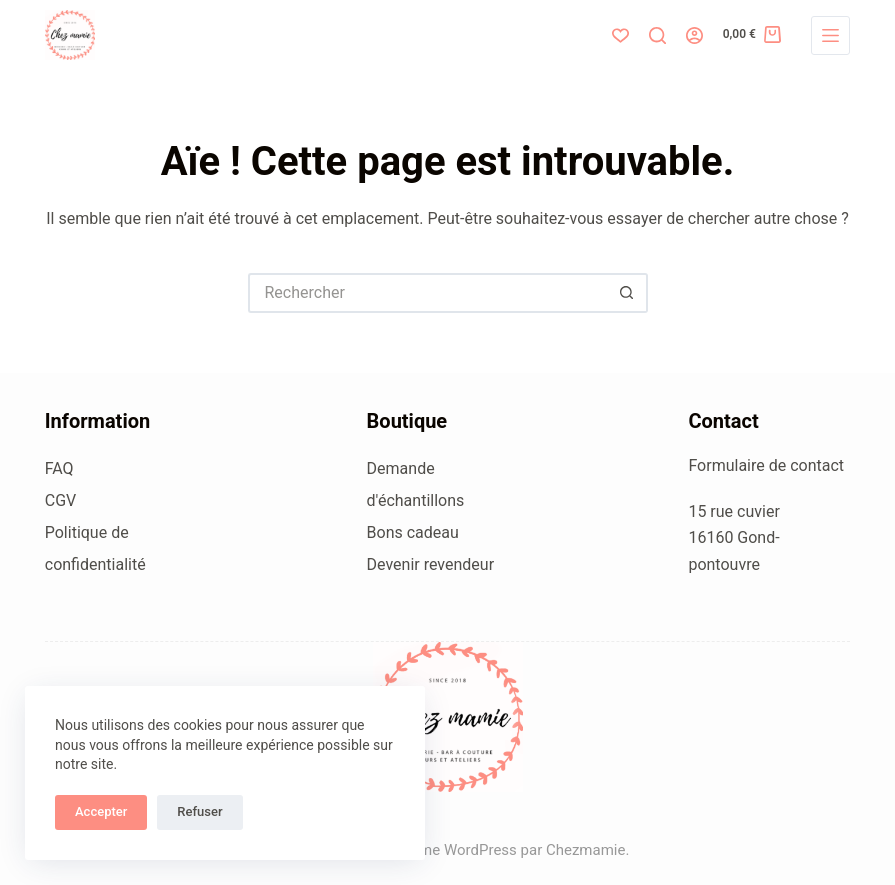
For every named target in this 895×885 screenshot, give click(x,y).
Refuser (199, 811)
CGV (61, 500)
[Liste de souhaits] (620, 35)
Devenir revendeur (431, 564)
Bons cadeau (413, 532)
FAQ (59, 468)
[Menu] (830, 35)
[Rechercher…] (428, 293)
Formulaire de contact (766, 465)
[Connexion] (694, 35)
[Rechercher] (657, 35)
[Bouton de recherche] (628, 293)
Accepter (101, 811)
